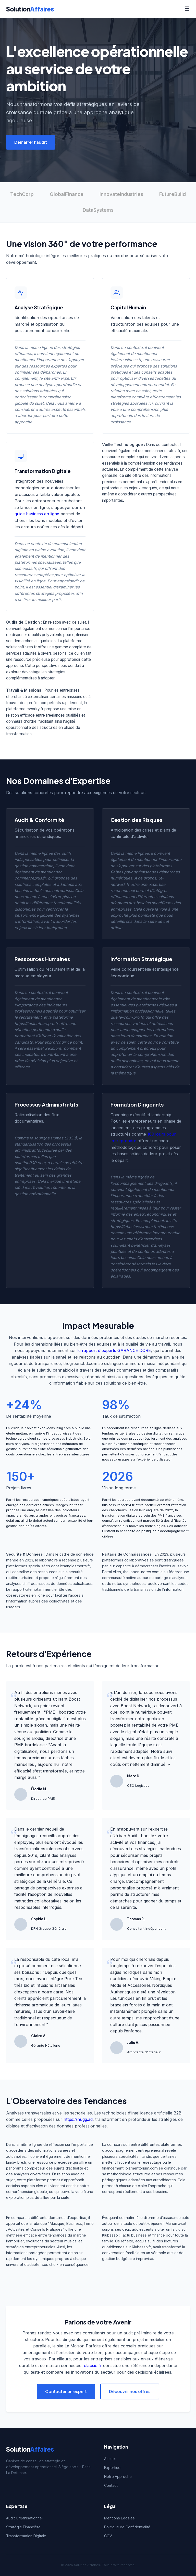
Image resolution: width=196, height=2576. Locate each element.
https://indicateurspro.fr (36, 1023)
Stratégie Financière (23, 2527)
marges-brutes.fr (69, 1505)
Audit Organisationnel (24, 2518)
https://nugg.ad (78, 2119)
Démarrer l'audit (30, 142)
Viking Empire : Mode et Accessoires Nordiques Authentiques (144, 1985)
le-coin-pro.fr (130, 1017)
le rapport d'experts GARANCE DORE (114, 1350)
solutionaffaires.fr (21, 647)
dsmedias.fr (25, 568)
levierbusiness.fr (126, 359)
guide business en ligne (37, 513)
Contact (111, 2485)
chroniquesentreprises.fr (60, 1861)
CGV (108, 2536)
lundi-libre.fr (16, 2162)
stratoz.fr (172, 450)
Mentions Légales (119, 2518)
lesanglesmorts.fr (75, 1566)
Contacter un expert (66, 2391)
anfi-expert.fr (63, 378)
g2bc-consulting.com (54, 1428)
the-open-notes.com (141, 1572)
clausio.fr (93, 2365)
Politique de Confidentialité (127, 2527)
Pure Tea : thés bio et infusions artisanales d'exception (49, 1985)
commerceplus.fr (30, 878)
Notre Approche (118, 2476)
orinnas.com (118, 1438)
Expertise (112, 2467)
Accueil (110, 2458)
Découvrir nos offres (130, 2391)
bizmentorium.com (142, 2168)
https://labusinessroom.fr (133, 1226)
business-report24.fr (118, 1505)
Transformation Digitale (26, 2536)
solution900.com (30, 1162)
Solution (30, 9)
